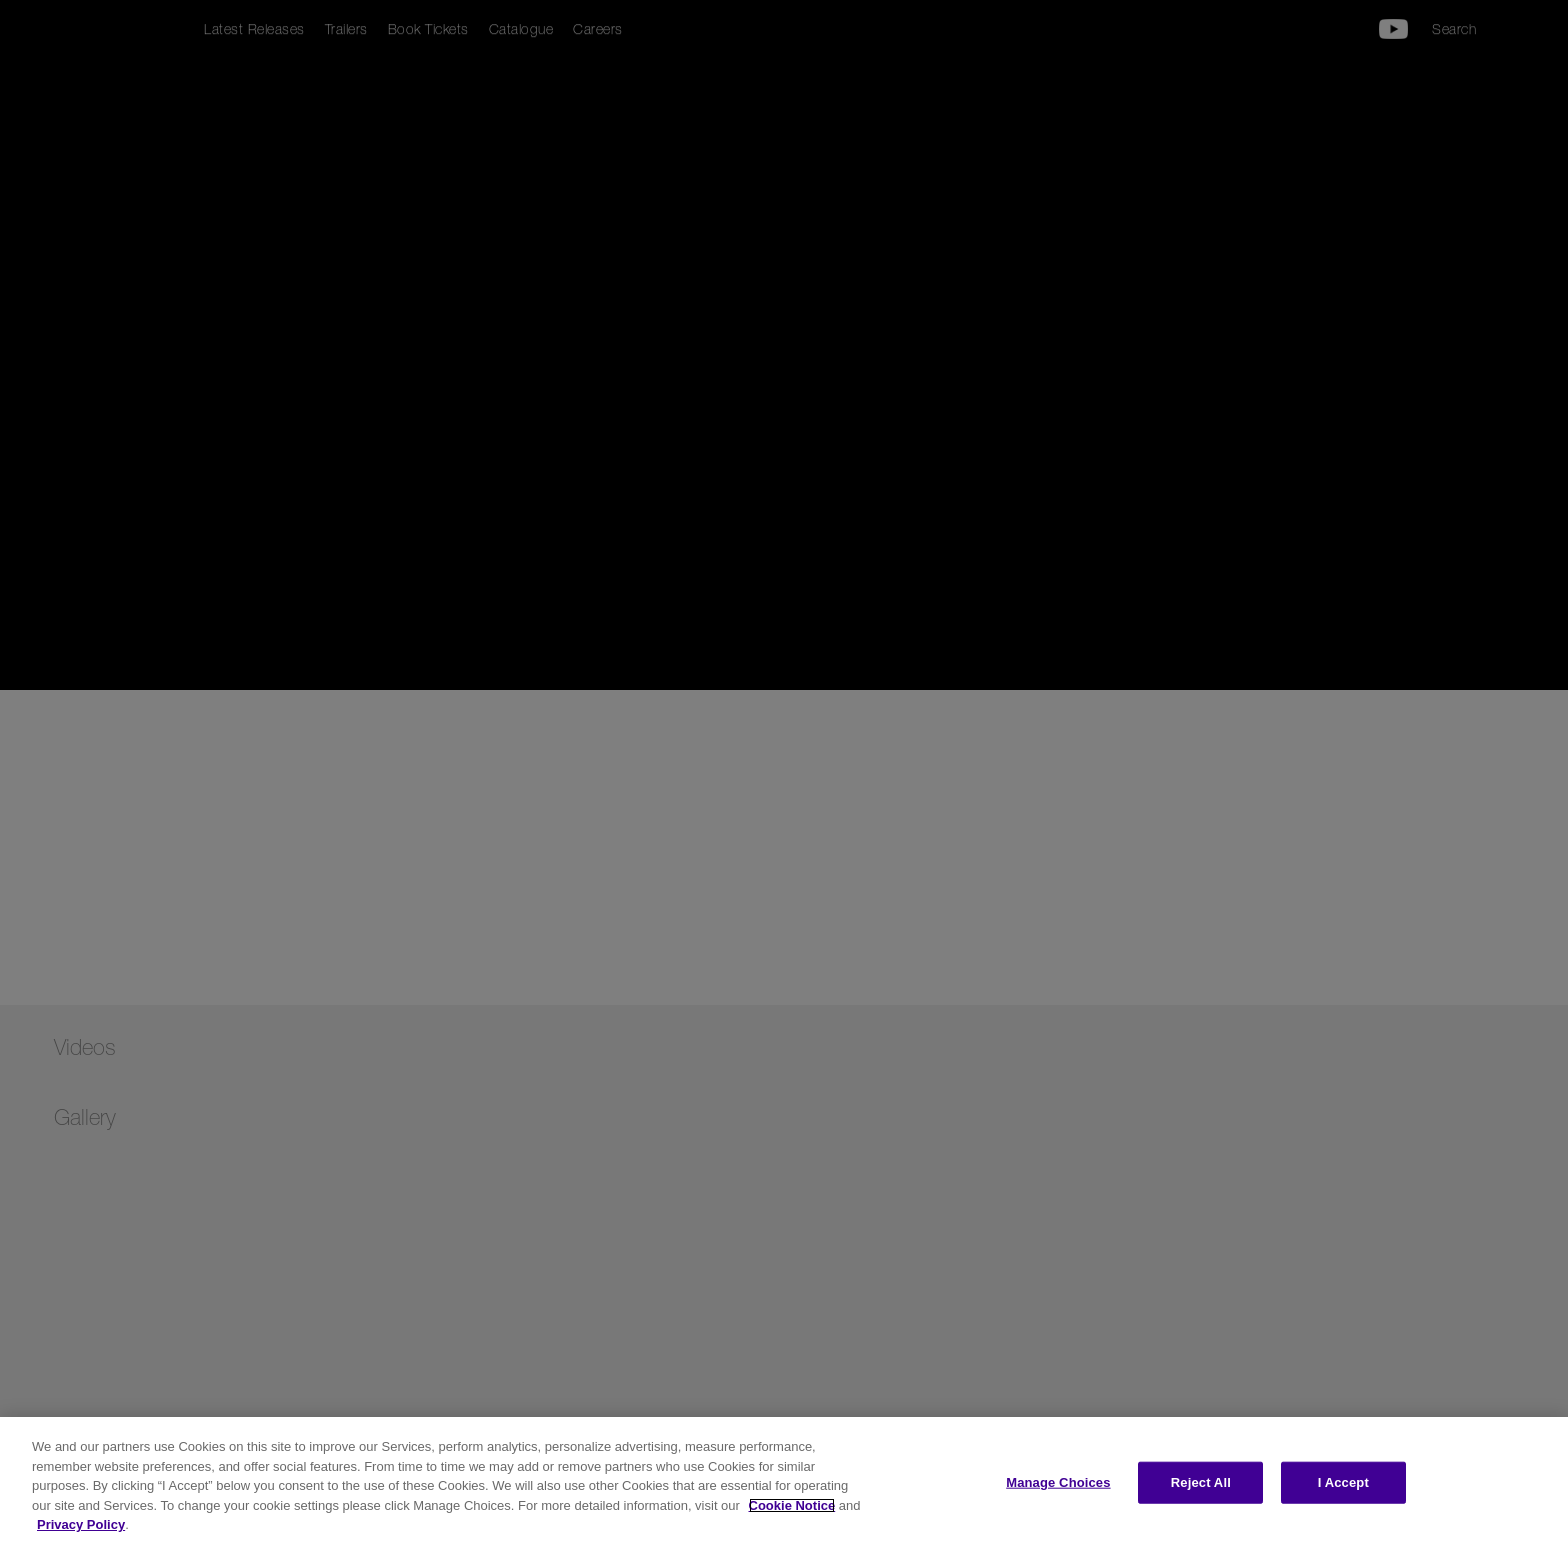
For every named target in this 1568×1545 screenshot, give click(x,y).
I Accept (1343, 1482)
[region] (784, 1481)
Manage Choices (1058, 1482)
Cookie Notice (792, 1505)
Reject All (1201, 1482)
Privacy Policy (81, 1524)
